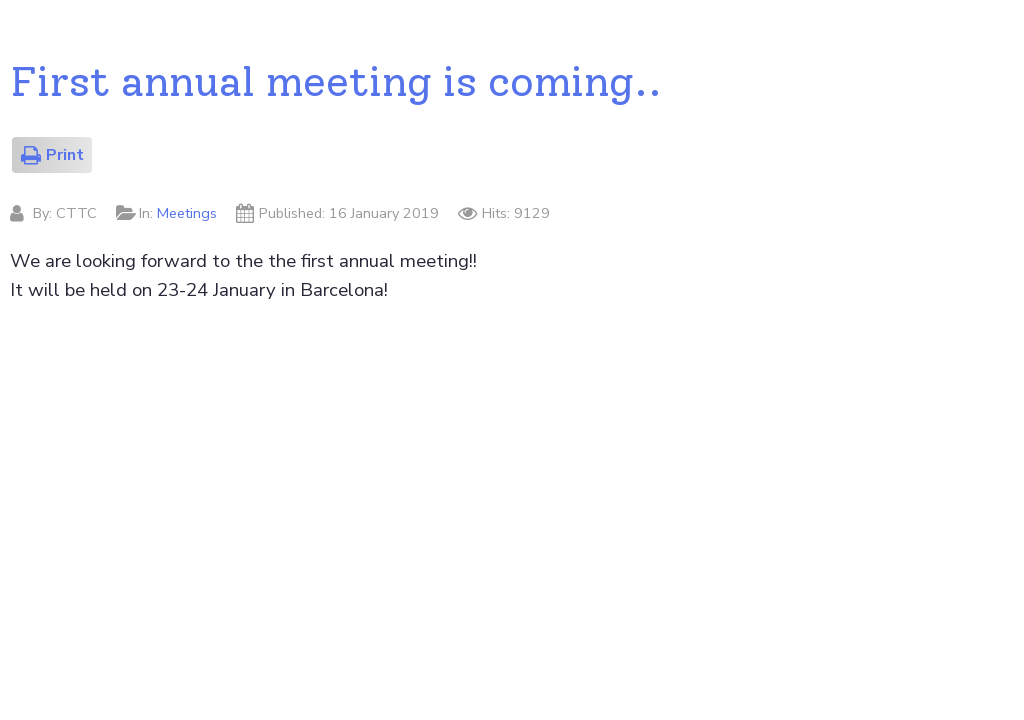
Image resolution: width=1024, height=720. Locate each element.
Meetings (187, 213)
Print (52, 155)
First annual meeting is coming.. (336, 81)
